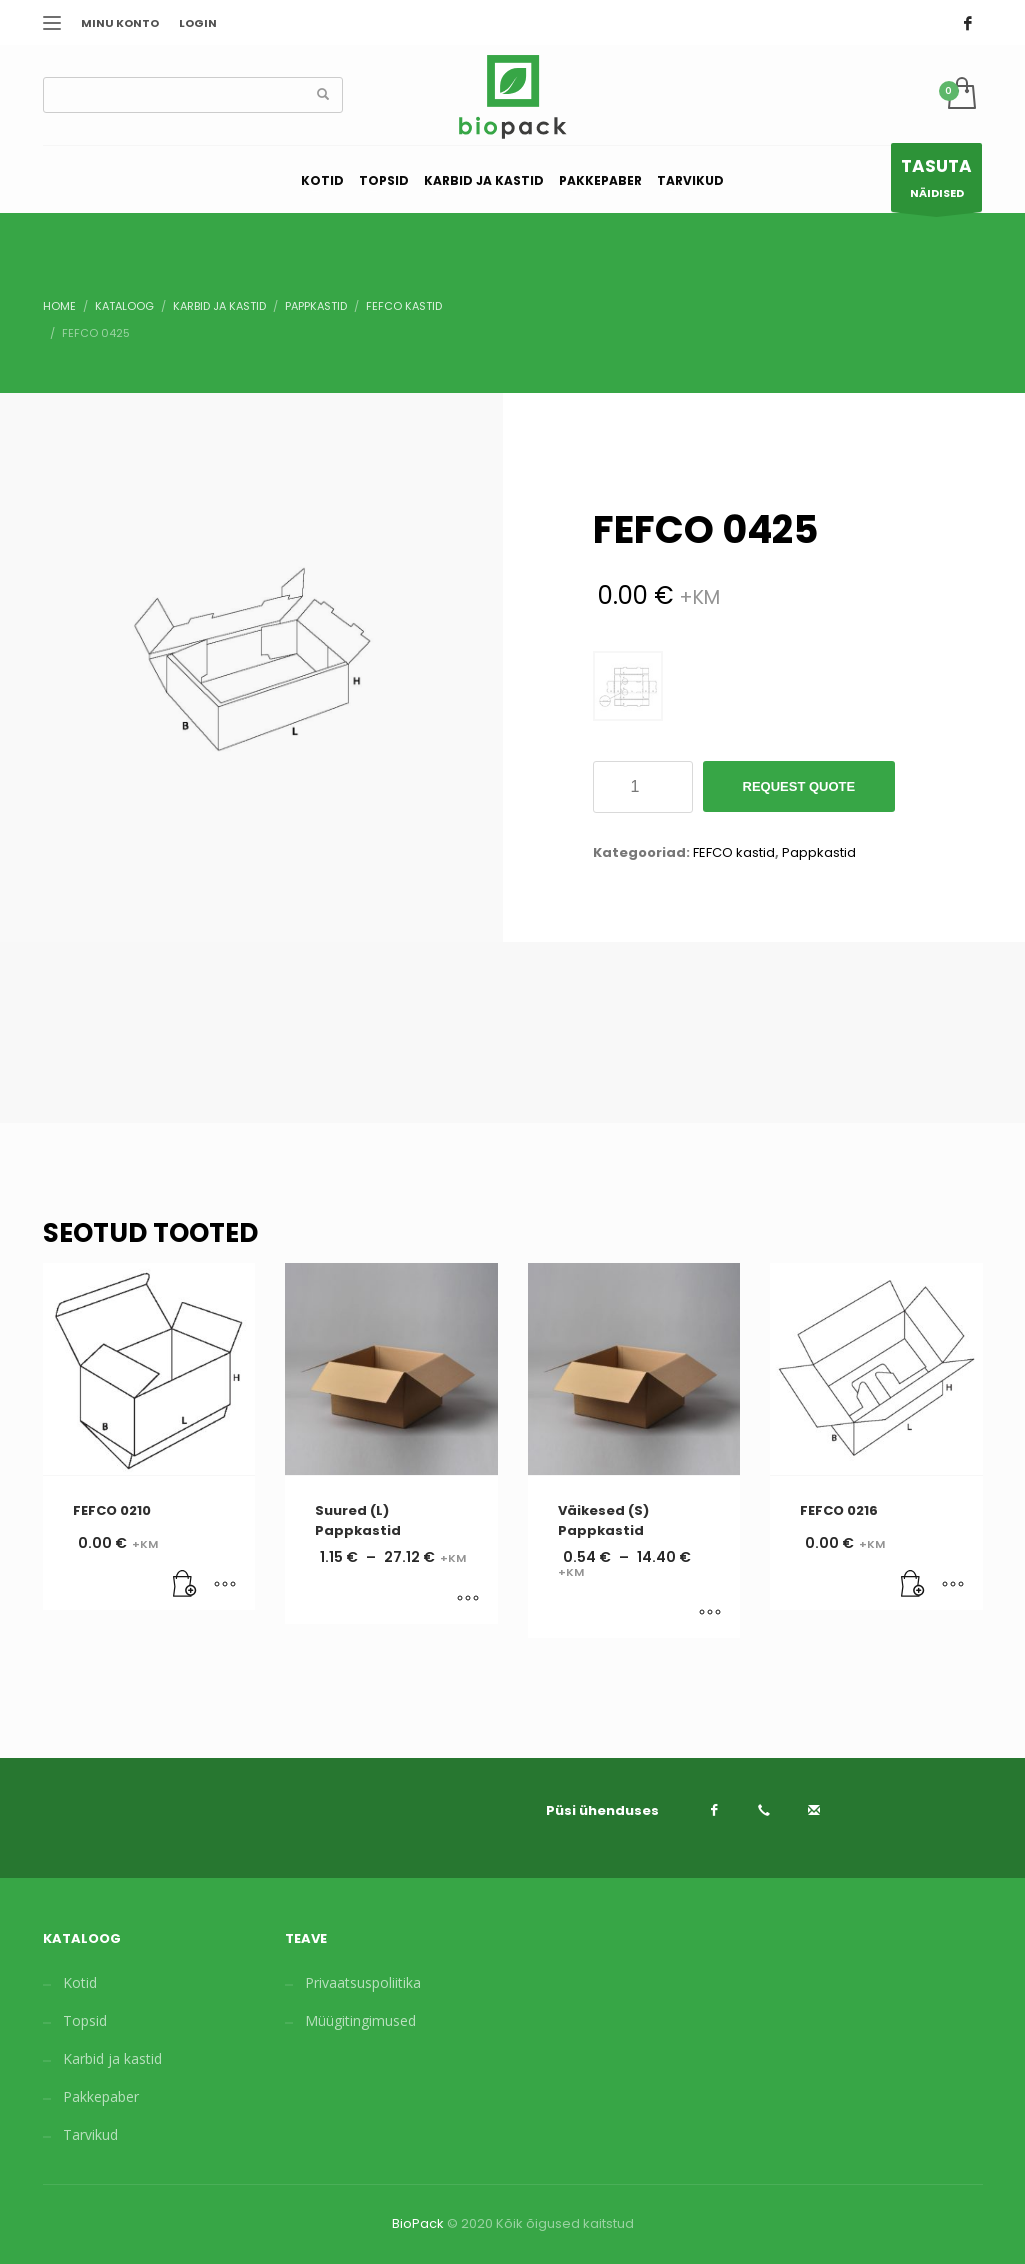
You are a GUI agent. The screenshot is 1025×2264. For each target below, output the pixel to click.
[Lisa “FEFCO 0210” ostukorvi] (185, 1585)
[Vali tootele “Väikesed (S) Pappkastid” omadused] (710, 1613)
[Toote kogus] (643, 787)
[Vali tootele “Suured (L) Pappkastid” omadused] (468, 1599)
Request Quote (799, 786)
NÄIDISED (936, 182)
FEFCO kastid (734, 852)
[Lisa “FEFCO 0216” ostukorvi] (913, 1585)
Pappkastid (819, 852)
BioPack (418, 2223)
